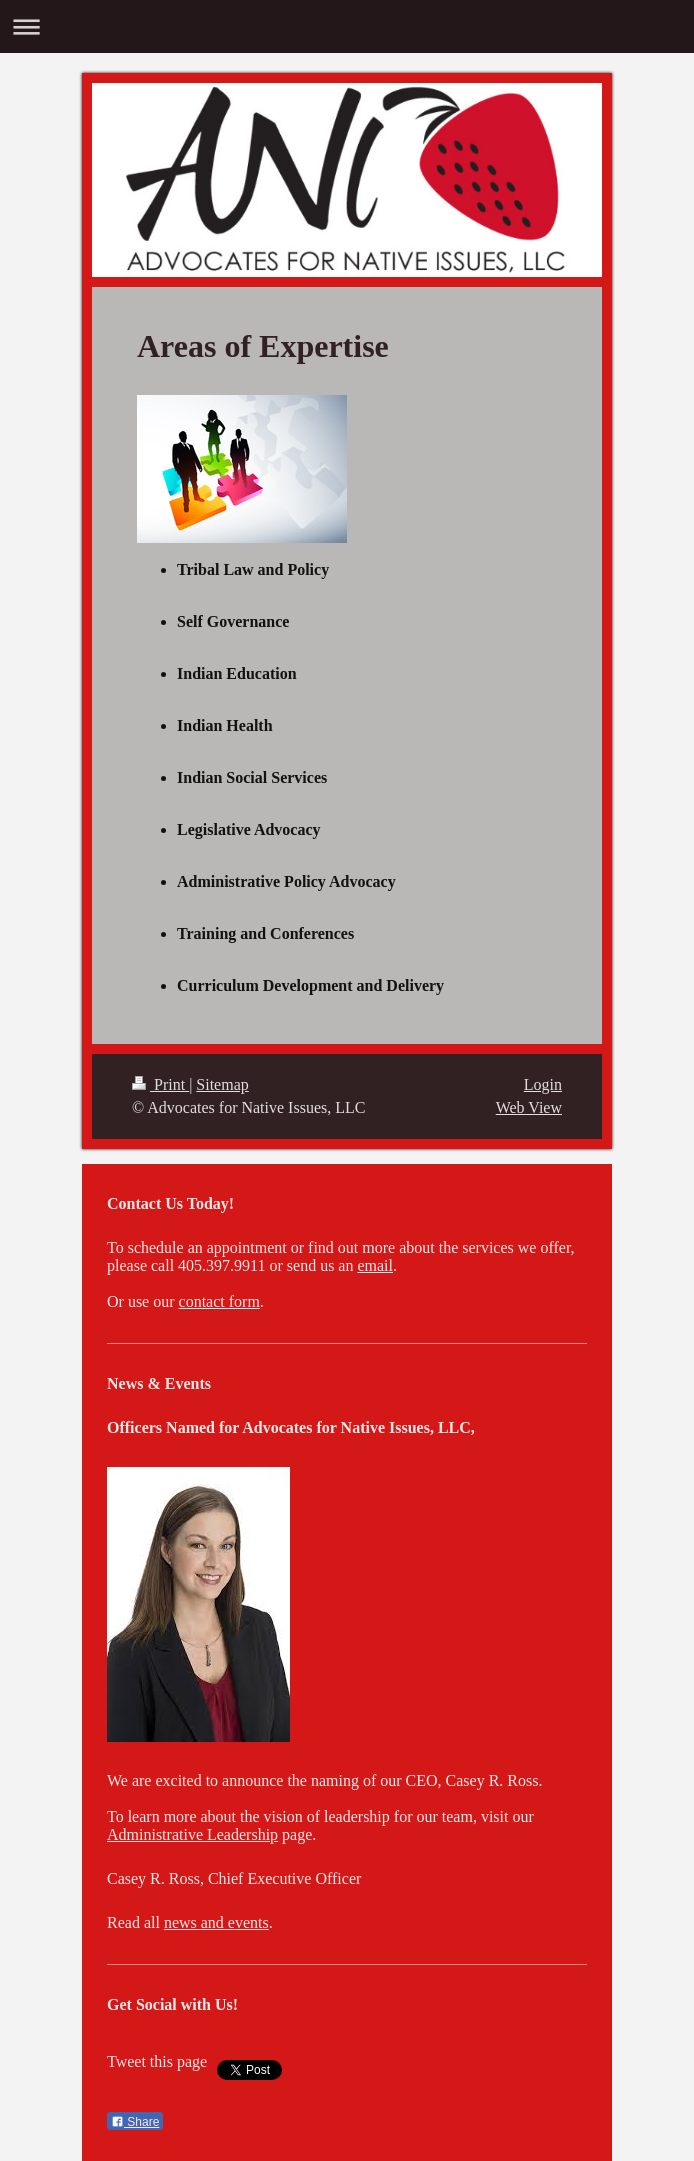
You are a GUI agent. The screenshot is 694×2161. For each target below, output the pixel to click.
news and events (216, 1922)
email (375, 1265)
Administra (143, 1834)
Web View (529, 1107)
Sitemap (222, 1084)
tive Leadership (228, 1834)
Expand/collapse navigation (347, 26)
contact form (219, 1301)
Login (543, 1084)
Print (160, 1084)
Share (135, 2122)
